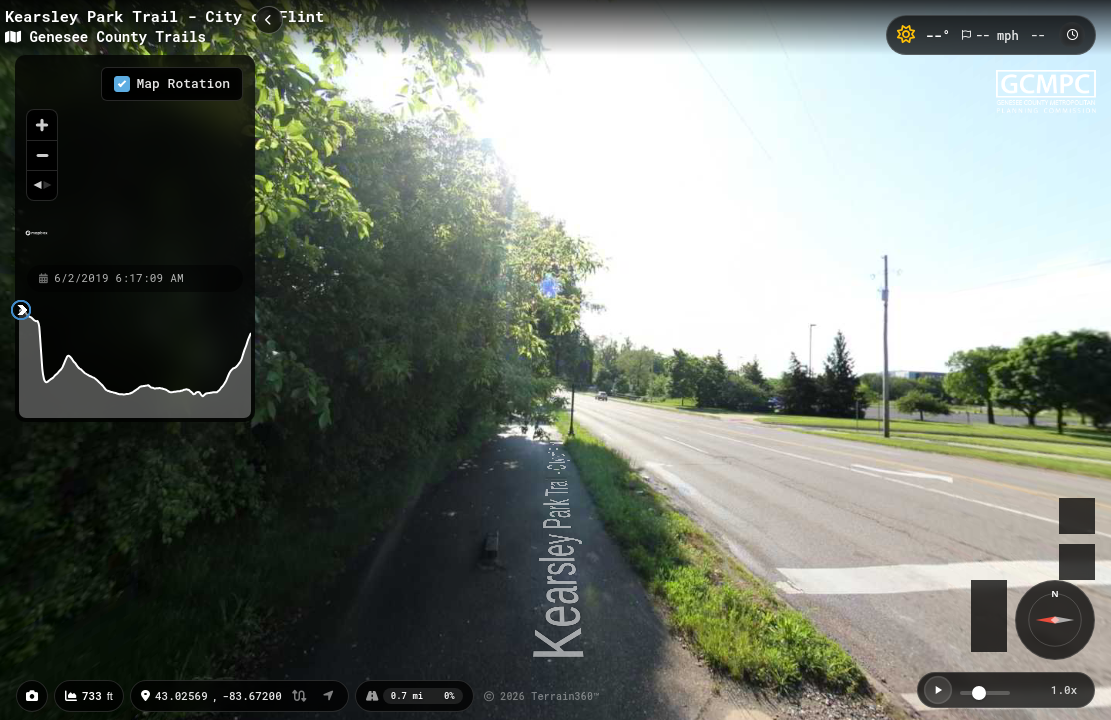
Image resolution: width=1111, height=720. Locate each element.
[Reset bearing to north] (42, 185)
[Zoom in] (42, 125)
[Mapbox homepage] (36, 241)
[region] (135, 159)
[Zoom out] (42, 155)
